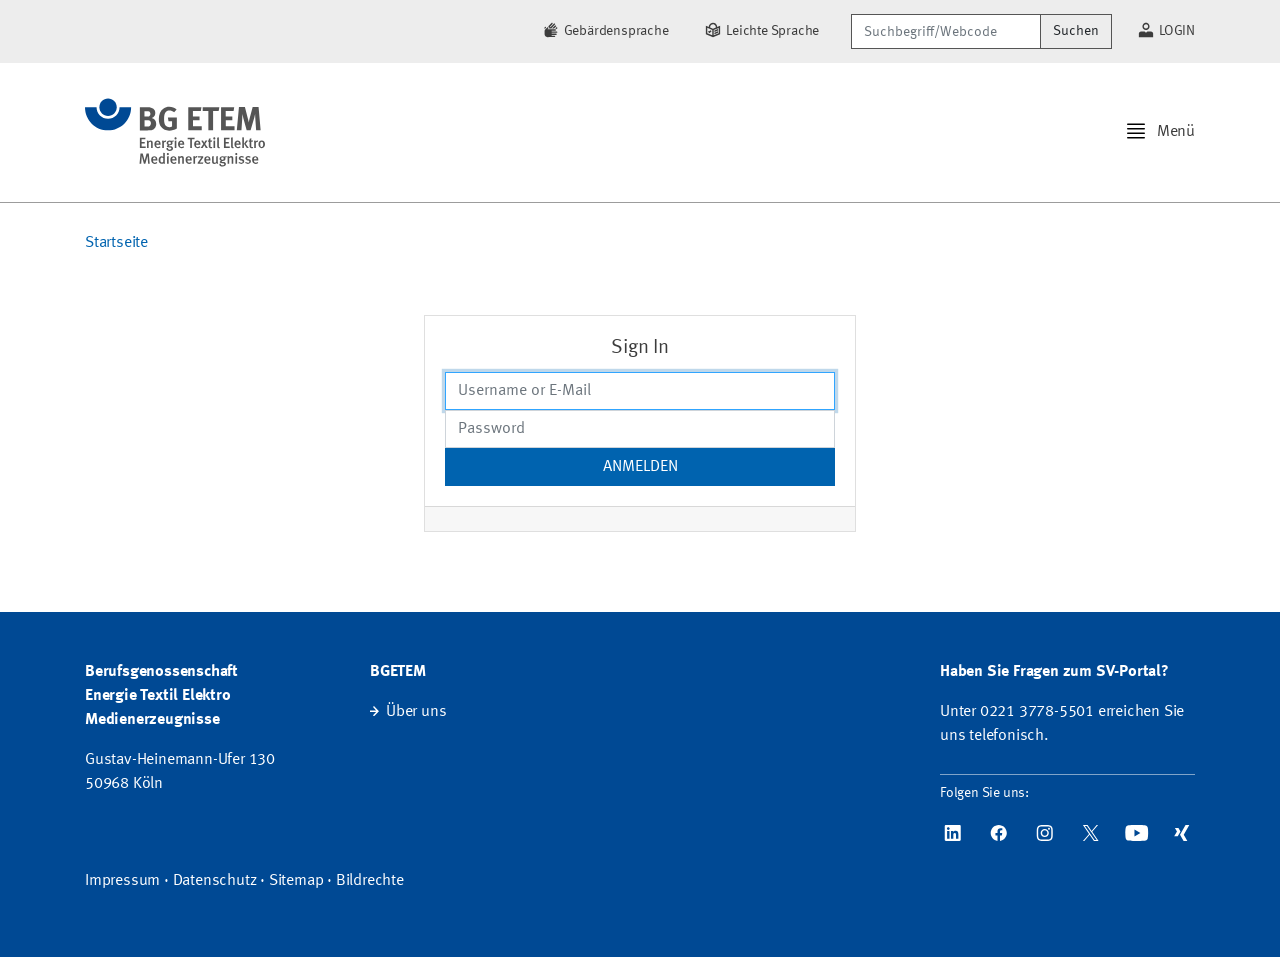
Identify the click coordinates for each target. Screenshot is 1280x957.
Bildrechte (370, 881)
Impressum (122, 881)
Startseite (116, 243)
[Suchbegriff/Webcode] (946, 31)
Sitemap (296, 881)
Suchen (1076, 31)
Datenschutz (215, 881)
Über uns (416, 712)
